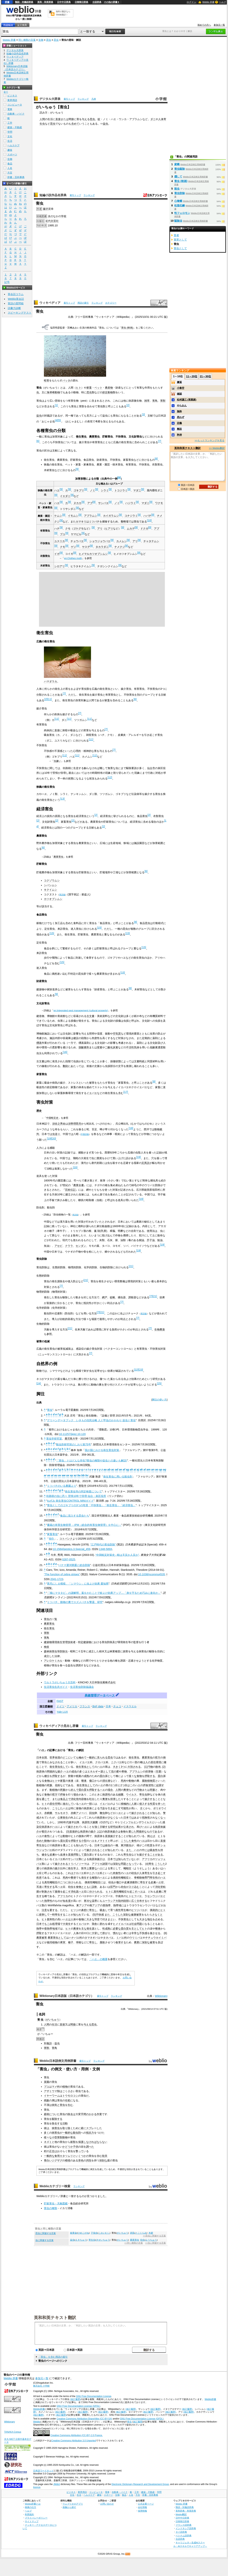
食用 (57, 2155)
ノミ (92, 490)
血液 (62, 1854)
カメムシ (121, 541)
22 (136, 1369)
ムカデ (131, 528)
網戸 (104, 1297)
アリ (100, 528)
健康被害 (136, 1914)
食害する (121, 1942)
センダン (81, 1245)
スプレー (91, 2128)
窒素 (99, 1047)
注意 (44, 1910)
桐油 (141, 1240)
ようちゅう (151, 2240)
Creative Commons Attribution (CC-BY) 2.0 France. (76, 2435)
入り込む (134, 1886)
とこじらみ (141, 2233)
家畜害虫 (52, 1534)
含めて (75, 123)
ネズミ (48, 2141)
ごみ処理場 (53, 1923)
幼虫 (134, 1873)
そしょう (144, 1868)
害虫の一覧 (50, 1619)
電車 (9, 109)
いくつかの (82, 2155)
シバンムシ (50, 885)
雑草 (147, 400)
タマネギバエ (92, 1937)
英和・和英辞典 (45, 2)
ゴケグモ (78, 528)
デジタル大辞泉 (49, 98)
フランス (85, 1706)
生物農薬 (159, 1329)
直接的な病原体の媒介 (83, 1831)
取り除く (67, 2128)
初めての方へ (204, 25)
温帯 (94, 1900)
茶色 (80, 2160)
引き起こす (114, 1808)
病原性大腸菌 (90, 1822)
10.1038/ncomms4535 (151, 1574)
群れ (102, 1923)
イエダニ (65, 496)
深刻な (127, 1914)
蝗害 (46, 380)
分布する (142, 1900)
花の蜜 (115, 1771)
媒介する (150, 1799)
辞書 (7, 2)
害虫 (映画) (127, 327)
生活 (54, 2024)
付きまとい (109, 1919)
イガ (57, 553)
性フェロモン (182, 212)
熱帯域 (117, 1905)
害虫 (49, 1409)
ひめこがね (83, 2233)
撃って (79, 2151)
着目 (44, 1831)
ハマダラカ (50, 681)
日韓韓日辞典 (81, 2)
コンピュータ (14, 104)
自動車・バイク (15, 113)
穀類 (73, 2141)
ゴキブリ (78, 490)
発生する (86, 1877)
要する (53, 1910)
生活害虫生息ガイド (56, 1686)
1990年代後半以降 (68, 1822)
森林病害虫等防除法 (56, 1651)
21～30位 (205, 376)
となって (131, 1863)
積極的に (126, 1803)
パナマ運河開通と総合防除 (74, 1565)
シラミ (105, 490)
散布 (158, 1766)
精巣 (78, 1776)
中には (146, 1850)
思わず (180, 417)
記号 (7, 282)
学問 (9, 131)
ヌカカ (77, 503)
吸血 (102, 1910)
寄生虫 (143, 1794)
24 (38, 1383)
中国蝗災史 (52, 1117)
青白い (48, 2160)
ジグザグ (57, 2160)
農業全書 (78, 1185)
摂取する (57, 1776)
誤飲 (94, 1886)
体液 (70, 1780)
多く (82, 1771)
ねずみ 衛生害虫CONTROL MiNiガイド (70, 1500)
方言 (9, 172)
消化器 (75, 1891)
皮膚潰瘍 (129, 1882)
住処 (67, 2100)
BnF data (97, 1706)
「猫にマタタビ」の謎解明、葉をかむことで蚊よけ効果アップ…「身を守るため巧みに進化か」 (104, 1592)
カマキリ (81, 521)
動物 (131, 1780)
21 (131, 1266)
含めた (40, 1840)
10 (149, 520)
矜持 (179, 434)
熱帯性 (48, 1900)
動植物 (40, 1785)
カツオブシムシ (53, 898)
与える (87, 2024)
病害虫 (56, 2128)
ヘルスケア (13, 145)
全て (6, 92)
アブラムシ (90, 515)
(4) (147, 1863)
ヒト (78, 387)
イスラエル (130, 1706)
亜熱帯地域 (50, 1928)
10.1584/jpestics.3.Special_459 (71, 1549)
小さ (70, 2091)
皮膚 (52, 1854)
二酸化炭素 (111, 1047)
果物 (124, 1771)
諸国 (105, 1863)
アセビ (58, 1245)
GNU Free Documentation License (93, 2396)
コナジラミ (131, 515)
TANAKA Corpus (12, 2432)
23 (140, 1369)
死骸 (49, 1785)
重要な (93, 1868)
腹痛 (57, 1891)
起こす (67, 1891)
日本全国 (41, 1757)
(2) (164, 1766)
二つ (62, 1882)
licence (36, 2487)
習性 (151, 1785)
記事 (52, 1750)
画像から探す (69, 2507)
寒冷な (88, 1900)
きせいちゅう (103, 2240)
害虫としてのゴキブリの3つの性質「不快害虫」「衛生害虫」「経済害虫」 (91, 1505)
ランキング (83, 99)
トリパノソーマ (77, 1863)
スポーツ (12, 154)
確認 (179, 393)
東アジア (81, 1905)
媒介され (73, 1826)
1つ (113, 1785)
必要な (117, 1928)
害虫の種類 (50, 2208)
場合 (110, 1789)
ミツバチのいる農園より (61, 1485)
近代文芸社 (52, 220)
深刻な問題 (119, 1863)
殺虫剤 (77, 2132)
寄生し (93, 1910)
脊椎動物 (139, 1877)
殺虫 (177, 188)
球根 (78, 1942)
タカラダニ (102, 546)
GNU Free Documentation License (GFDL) (78, 2406)
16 (65, 1052)
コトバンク (66, 1538)
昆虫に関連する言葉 (45, 2233)
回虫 (91, 1813)
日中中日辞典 (64, 2)
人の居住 (150, 1762)
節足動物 (107, 392)
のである (154, 1831)
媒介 (60, 1771)
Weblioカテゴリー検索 (54, 2186)
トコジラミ (121, 490)
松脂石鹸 (179, 205)
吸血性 (154, 1850)
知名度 (67, 1900)
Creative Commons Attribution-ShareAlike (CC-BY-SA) (84, 2418)
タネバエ (108, 1937)
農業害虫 (94, 436)
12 (110, 777)
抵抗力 (90, 2132)
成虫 (74, 1771)
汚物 (150, 1766)
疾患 (39, 1877)
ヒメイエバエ (121, 1923)
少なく (112, 1817)
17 (125, 1091)
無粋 (179, 411)
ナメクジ (119, 546)
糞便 (126, 1789)
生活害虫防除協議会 (82, 1686)
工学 (9, 122)
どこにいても (71, 1757)
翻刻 (65, 1066)
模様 (67, 2160)
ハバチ (147, 515)
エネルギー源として (99, 1771)
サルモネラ (61, 1813)
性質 (152, 1803)
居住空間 (55, 1803)
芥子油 (151, 1240)
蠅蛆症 (127, 1868)
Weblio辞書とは (33, 2504)
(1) (146, 1766)
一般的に (91, 1757)
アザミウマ (50, 2091)
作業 (99, 2114)
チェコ (117, 1706)
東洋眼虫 (126, 1845)
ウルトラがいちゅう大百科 (60, 1682)
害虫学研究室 (54, 1438)
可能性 (125, 1808)
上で (68, 1799)
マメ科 (56, 2086)
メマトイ (102, 1840)
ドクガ (144, 528)
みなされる (56, 1762)
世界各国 (55, 1757)
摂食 (145, 1785)
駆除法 (178, 220)
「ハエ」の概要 (98, 1959)
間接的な (52, 1771)
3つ (123, 1766)
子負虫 (94, 2233)
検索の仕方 (30, 2507)
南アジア (95, 1905)
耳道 (39, 1886)
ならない (102, 2141)
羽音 (97, 1919)
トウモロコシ (70, 2095)
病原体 (40, 1771)
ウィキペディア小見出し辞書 (59, 1725)
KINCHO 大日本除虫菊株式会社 (97, 1682)
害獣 (162, 400)
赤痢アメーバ (78, 1813)
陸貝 (104, 2155)
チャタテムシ (151, 541)
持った (162, 1803)
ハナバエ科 (75, 1937)
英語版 (62, 894)
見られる (102, 1757)
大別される (134, 1766)
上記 (99, 1831)
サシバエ (103, 503)
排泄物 (149, 1771)
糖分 (47, 1776)
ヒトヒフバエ (134, 1896)
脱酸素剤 (84, 1047)
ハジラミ (130, 503)
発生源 (90, 1928)
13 (62, 798)
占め (157, 1919)
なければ (91, 2141)
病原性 (106, 1794)
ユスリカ (59, 541)
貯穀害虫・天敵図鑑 (56, 2203)
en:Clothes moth (73, 558)
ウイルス (131, 1794)
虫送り (56, 1134)
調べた (90, 2146)
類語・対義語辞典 (24, 2)
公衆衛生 (62, 1817)
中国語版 (85, 1134)
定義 (179, 423)
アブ (90, 503)
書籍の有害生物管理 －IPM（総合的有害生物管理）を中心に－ (84, 1524)
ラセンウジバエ (154, 1896)
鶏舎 (94, 1923)
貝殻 (88, 2160)
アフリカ (147, 1859)
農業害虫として (57, 1937)
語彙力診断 (14, 308)
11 (49, 699)
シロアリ (59, 566)
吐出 (91, 1799)
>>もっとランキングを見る (209, 440)
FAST (60, 1701)
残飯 (46, 2100)
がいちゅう (52, 2019)
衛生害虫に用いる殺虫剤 (117, 1476)
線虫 (107, 1845)
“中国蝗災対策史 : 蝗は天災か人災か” (117, 1554)
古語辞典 (96, 2)
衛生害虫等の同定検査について (83, 1491)
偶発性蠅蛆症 (121, 1877)
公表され (128, 1826)
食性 (47, 1836)
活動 (65, 2123)
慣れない (118, 1933)
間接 (73, 2024)
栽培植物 (52, 1942)
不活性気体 (132, 1047)
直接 (58, 119)
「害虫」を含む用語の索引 (53, 2356)
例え (149, 1836)
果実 (62, 1942)
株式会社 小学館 (41, 2386)
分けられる (74, 1882)
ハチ (57, 528)
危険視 (146, 1817)
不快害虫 (123, 1919)
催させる (155, 1933)
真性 (47, 1882)
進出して (68, 1803)
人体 (161, 119)
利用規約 (29, 2514)
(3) (68, 1831)
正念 (51, 2151)
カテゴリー (110, 303)
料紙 (142, 1061)
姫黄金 (73, 2233)
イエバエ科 (86, 1762)
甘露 (158, 1771)
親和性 (51, 1919)
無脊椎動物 (53, 392)
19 (49, 1138)
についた (54, 2114)
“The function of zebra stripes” (62, 1574)
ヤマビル (76, 534)
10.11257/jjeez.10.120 (72, 1434)
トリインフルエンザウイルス (135, 1822)
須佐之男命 (58, 1123)
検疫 (46, 1646)
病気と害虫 (58, 2104)
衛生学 (72, 1868)
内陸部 (125, 1900)
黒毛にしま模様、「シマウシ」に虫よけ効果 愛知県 (78, 1583)
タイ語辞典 (181, 2532)
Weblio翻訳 (181, 2514)
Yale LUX (62, 1711)
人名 (9, 168)
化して (64, 1766)
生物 (40, 40)
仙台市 (151, 768)
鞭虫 (102, 1813)
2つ (122, 1785)
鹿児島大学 (71, 1438)
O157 (103, 1822)
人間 (42, 119)
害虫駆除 (179, 168)
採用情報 (142, 2511)
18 (131, 1128)
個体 (81, 1836)
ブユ (62, 534)
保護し (82, 2141)
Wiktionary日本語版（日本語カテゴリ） (66, 1995)
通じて (46, 1799)
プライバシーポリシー (36, 2518)
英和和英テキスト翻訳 (55, 2317)
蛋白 (102, 1776)
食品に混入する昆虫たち (74, 1515)
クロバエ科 (101, 1762)
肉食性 (117, 1873)
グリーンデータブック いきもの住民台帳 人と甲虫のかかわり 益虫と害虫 (91, 1420)
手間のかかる (89, 2114)
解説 (81, 1750)
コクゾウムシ (52, 880)
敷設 (179, 428)
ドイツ (60, 1706)
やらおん (182, 405)
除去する (57, 2123)
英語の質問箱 (16, 303)
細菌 (120, 1794)
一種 (115, 1845)
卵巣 (70, 1776)
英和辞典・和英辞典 (186, 2511)
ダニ (153, 119)
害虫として (180, 248)
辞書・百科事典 (15, 177)
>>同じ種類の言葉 (133, 2243)
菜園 (46, 2081)
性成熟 (106, 1928)
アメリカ (72, 1706)
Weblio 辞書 (208, 2)
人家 (134, 1803)
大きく (117, 1766)
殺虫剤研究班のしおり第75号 (73, 1444)
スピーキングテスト (19, 312)
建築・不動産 (14, 127)
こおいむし (104, 2233)
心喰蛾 (178, 200)
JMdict (56, 2484)
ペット (98, 387)
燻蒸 (39, 1042)
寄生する (145, 1882)
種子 (70, 1942)
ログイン (191, 2)
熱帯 (39, 1928)
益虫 (105, 123)
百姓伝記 (70, 1189)
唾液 (83, 1780)
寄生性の (155, 1877)
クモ (67, 528)
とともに (86, 1886)
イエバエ (91, 1093)
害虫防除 (179, 193)
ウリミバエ (136, 1937)
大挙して (97, 1933)
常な (136, 1933)
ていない (131, 1859)
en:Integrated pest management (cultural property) (81, 1010)
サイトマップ (31, 2521)
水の (50, 216)
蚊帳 (112, 1297)
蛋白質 (82, 1789)
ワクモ (159, 503)
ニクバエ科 (117, 1762)
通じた (132, 1831)
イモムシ (73, 515)
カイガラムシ (111, 515)
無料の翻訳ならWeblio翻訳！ (63, 13)
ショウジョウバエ (99, 541)
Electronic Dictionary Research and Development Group (140, 2484)
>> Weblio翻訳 (217, 448)
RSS (128, 2554)
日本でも (41, 1923)
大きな (90, 1919)
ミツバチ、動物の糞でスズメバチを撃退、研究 (75, 1602)
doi (56, 1434)
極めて (82, 1757)
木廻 (150, 2233)
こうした (57, 1808)
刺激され (47, 1891)
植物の (66, 2086)
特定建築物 (84, 1642)
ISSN (95, 1549)
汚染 (102, 1808)
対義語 (48, 2043)
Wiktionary (161, 1995)
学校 (63, 216)
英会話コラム (16, 294)
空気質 (117, 1033)
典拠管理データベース (100, 1695)
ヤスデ (86, 546)
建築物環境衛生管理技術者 (60, 1642)
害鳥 (155, 400)
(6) (165, 1933)
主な (83, 1928)
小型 (83, 1840)
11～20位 (191, 376)
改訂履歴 (137, 2421)
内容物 (82, 1799)
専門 (147, 1877)
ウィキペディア (49, 302)
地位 (149, 1919)
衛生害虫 (81, 436)
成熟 (86, 1776)
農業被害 (41, 1937)
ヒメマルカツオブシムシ (93, 553)
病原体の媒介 (52, 1868)
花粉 (57, 1785)
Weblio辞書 (210, 2399)
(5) (94, 1914)
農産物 (109, 387)
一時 (52, 1914)
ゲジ (73, 546)
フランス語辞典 (183, 2525)
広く (134, 1900)
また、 (130, 1850)
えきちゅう (81, 2240)
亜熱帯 (107, 1905)
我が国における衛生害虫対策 (102, 1450)
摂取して (78, 1854)
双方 (157, 1757)
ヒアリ (109, 528)
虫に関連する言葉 (44, 2240)
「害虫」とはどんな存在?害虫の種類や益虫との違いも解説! (91, 1460)
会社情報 (142, 2507)
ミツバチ (94, 521)
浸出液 (106, 1780)
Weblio (36, 2421)
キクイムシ (50, 889)
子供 (75, 2146)
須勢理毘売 (74, 1123)
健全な (46, 1854)
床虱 (132, 2233)
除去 (70, 2114)
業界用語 (12, 100)
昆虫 (48, 40)
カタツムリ (66, 2155)
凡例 (93, 99)
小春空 (180, 388)
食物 (139, 1776)
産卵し (43, 1914)
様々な (133, 1776)
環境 (158, 1762)
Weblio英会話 (16, 298)
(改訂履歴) (75, 2399)
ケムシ (58, 515)
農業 (136, 1942)
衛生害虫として (85, 1766)
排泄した (115, 1799)
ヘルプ (222, 2)
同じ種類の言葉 (27, 40)
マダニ (137, 490)
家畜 (89, 387)
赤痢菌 (48, 1813)
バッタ (66, 380)
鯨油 (160, 1240)
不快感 (100, 1914)
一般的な (67, 2132)
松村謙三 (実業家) (186, 399)
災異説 (145, 1162)
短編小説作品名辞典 (53, 195)
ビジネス (12, 95)
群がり (106, 1933)
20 (53, 1138)
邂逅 (179, 382)
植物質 (151, 1780)
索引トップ (69, 99)
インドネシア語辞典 (186, 2528)
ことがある (156, 1854)
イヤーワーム (52, 2095)
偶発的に (155, 1910)
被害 (152, 1942)
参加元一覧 (219, 25)
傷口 (91, 1780)
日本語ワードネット (43, 2470)
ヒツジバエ (138, 1910)
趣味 (9, 150)
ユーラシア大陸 (111, 1900)
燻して (178, 176)
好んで (75, 1789)
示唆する (105, 1826)
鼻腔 (83, 1910)
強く (97, 1826)
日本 (108, 1706)
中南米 (119, 1896)
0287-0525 (68, 1559)
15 (99, 927)
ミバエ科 (121, 1937)
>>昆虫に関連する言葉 (154, 2236)
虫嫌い (57, 761)
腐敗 (144, 1780)
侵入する (144, 1803)
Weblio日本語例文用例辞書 (57, 2060)
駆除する (57, 2118)
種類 (94, 1877)
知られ (156, 1813)
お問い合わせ (107, 2504)
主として (136, 1928)
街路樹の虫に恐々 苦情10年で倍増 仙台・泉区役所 (76, 1495)
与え (84, 119)
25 (159, 1383)
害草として (180, 239)
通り (39, 1868)
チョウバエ (77, 541)
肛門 (113, 1886)
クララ (69, 1245)
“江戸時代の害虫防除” (103, 1544)
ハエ (57, 490)
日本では (128, 1817)
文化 (9, 136)
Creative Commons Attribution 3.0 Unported (73, 2440)
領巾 (51, 1538)
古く (142, 1808)
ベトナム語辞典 (183, 2535)
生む (70, 2104)
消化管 (75, 1799)
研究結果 (115, 1826)
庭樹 (46, 2114)
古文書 (90, 1016)
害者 (176, 235)
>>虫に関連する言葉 (155, 2243)
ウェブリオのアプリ (73, 2504)
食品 (62, 1799)
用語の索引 (83, 303)
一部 (134, 1762)
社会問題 (136, 1923)
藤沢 (45, 208)
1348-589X (105, 1549)
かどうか (67, 2146)
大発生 (67, 1923)
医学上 (85, 1868)
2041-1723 (56, 1579)
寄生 (151, 1863)
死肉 (123, 1780)
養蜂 (123, 521)
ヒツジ (75, 1910)
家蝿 (177, 164)
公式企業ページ (146, 2504)
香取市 (82, 1485)
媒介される (138, 1813)
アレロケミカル (53, 1660)
